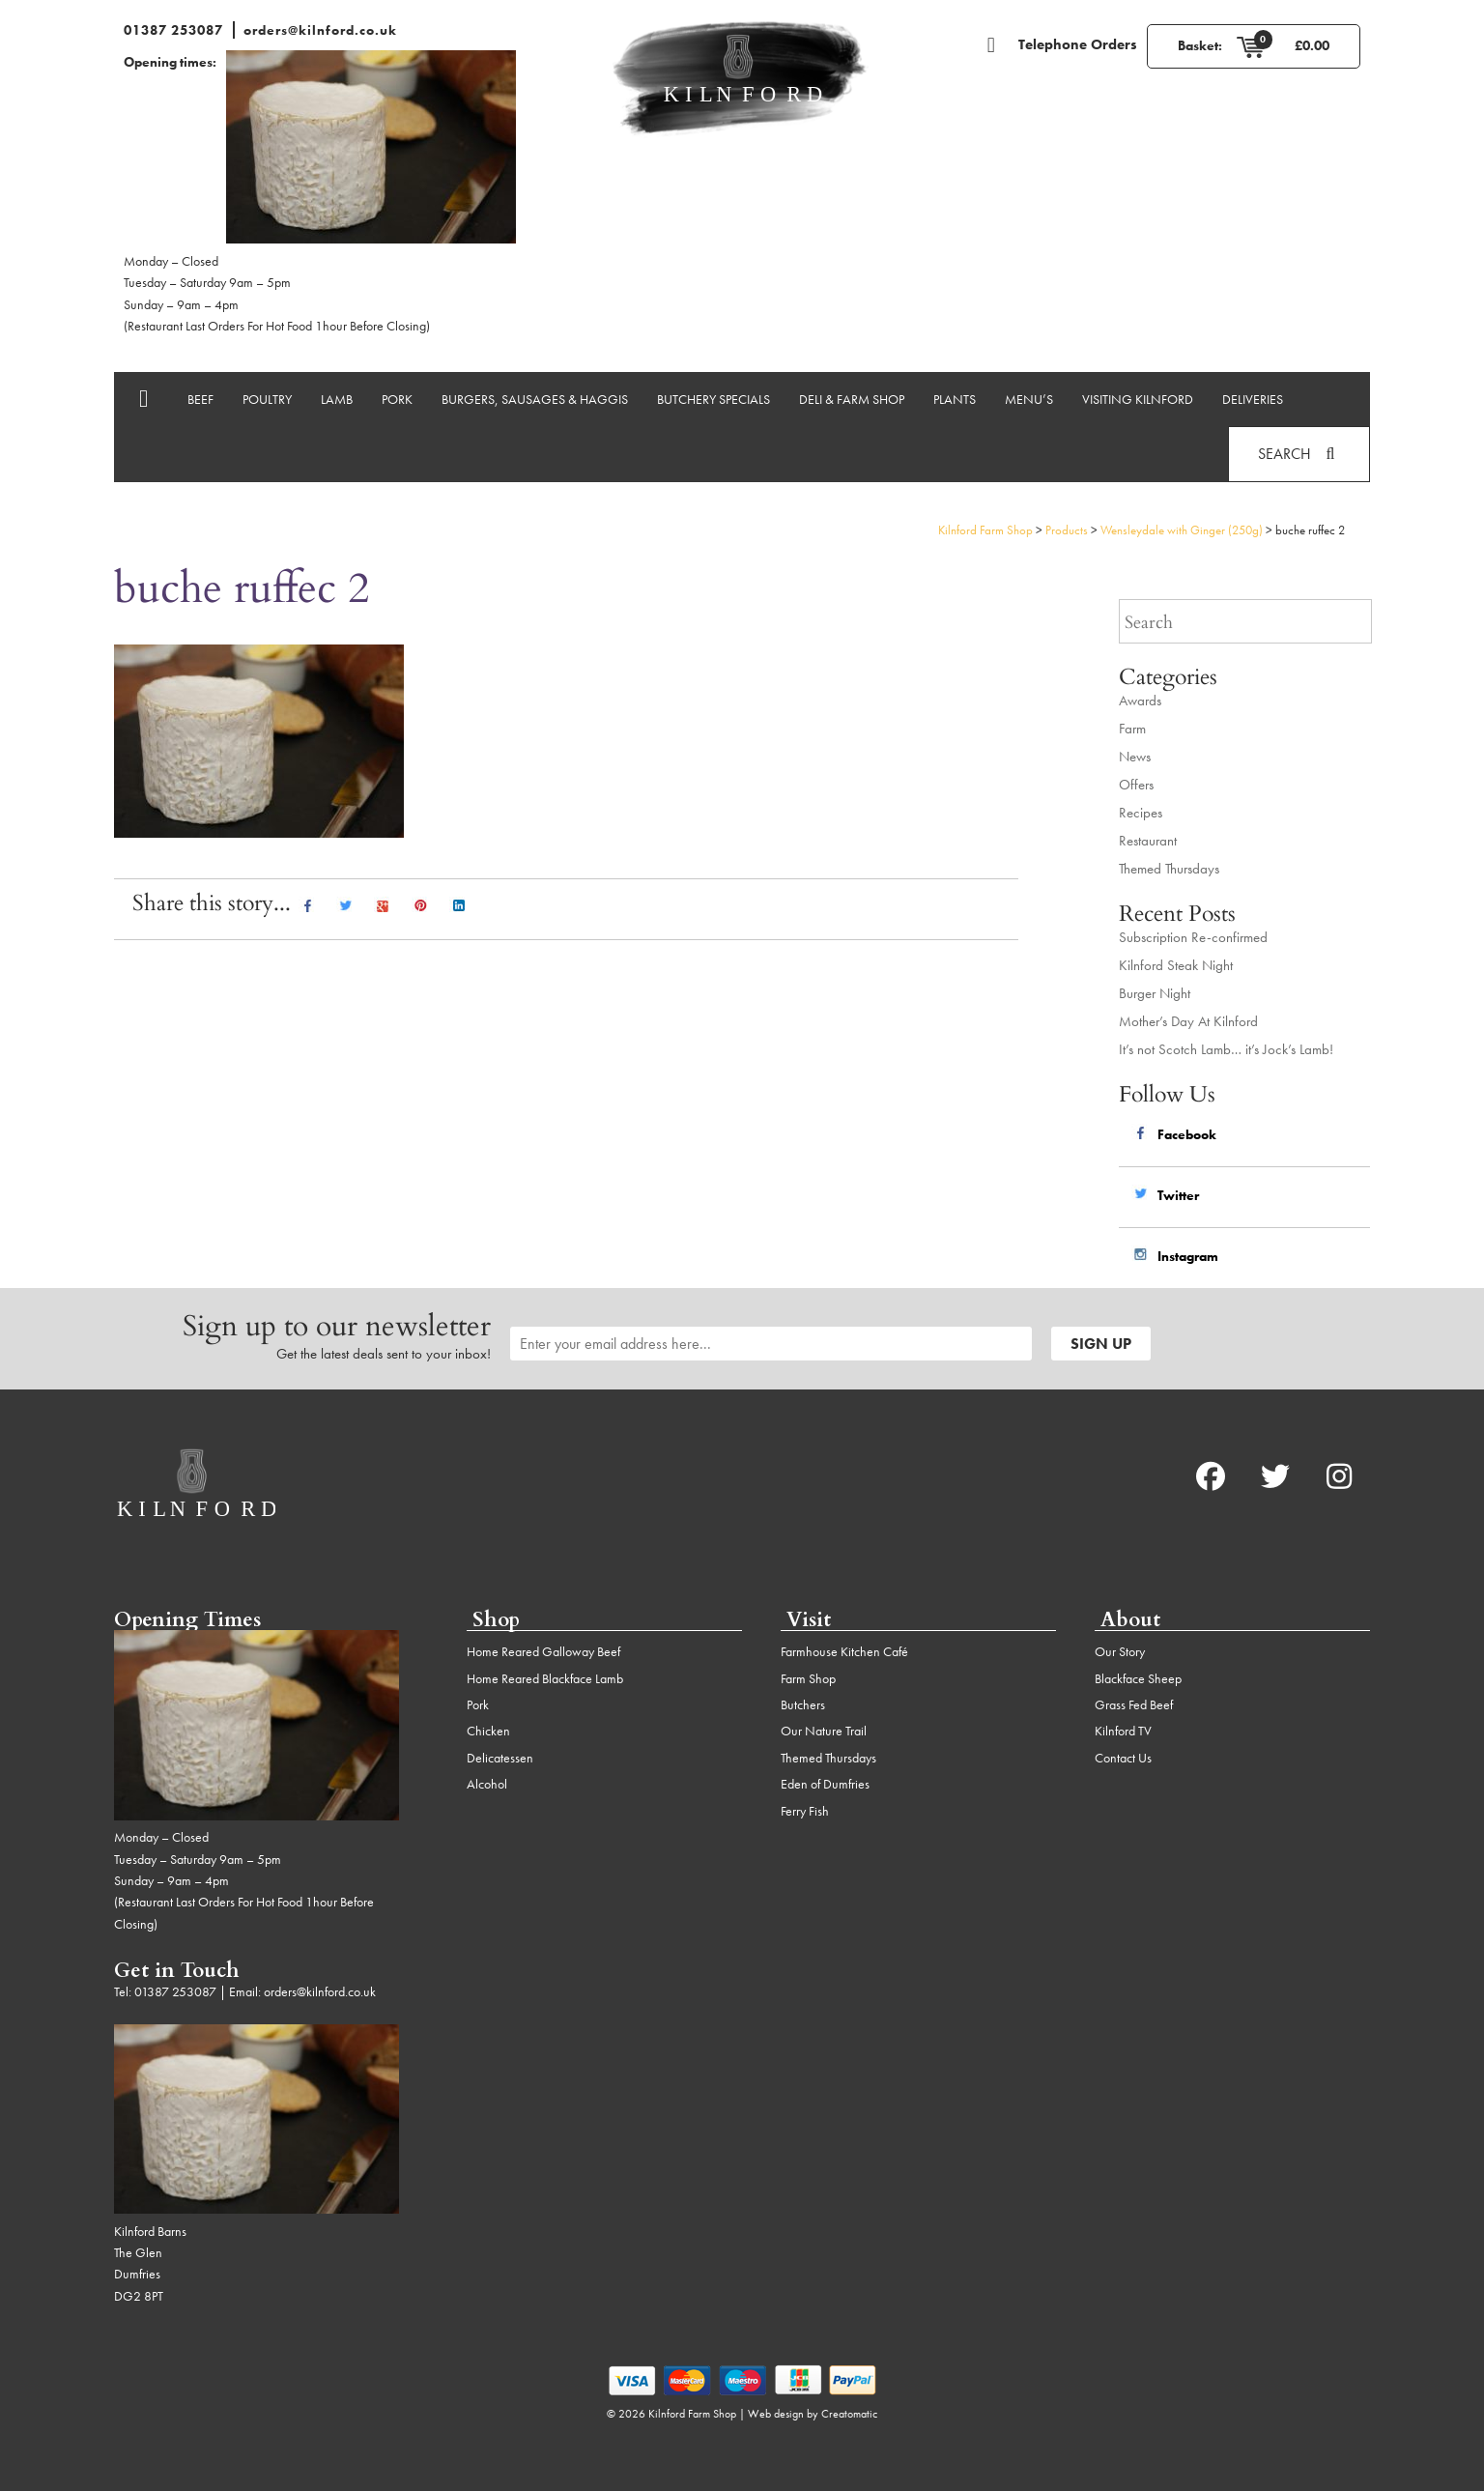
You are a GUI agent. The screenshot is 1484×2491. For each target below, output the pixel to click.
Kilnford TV (1123, 1730)
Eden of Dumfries (825, 1783)
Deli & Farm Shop (851, 399)
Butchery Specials (713, 399)
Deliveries (1252, 399)
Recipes (1140, 812)
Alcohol (487, 1783)
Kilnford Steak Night (1176, 965)
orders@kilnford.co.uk (320, 30)
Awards (1140, 700)
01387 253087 (173, 30)
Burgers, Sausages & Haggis (535, 399)
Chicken (488, 1730)
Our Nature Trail (824, 1730)
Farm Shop (808, 1678)
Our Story (1120, 1651)
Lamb (337, 399)
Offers (1136, 784)
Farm (1132, 728)
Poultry (267, 399)
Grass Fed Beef (1134, 1704)
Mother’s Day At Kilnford (1188, 1021)
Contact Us (1123, 1757)
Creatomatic (849, 2413)
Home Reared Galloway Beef (543, 1651)
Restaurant (1148, 840)
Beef (200, 399)
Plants (954, 399)
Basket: (1200, 45)
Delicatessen (500, 1757)
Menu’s (1029, 399)
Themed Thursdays (1169, 868)
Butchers (803, 1704)
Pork (397, 399)
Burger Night (1154, 993)
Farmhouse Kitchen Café (844, 1651)
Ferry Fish (805, 1810)
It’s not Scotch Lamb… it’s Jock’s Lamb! (1226, 1049)
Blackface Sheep (1138, 1678)
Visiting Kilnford (1137, 399)
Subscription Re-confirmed (1193, 937)
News (1135, 756)
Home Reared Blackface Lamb (545, 1678)
